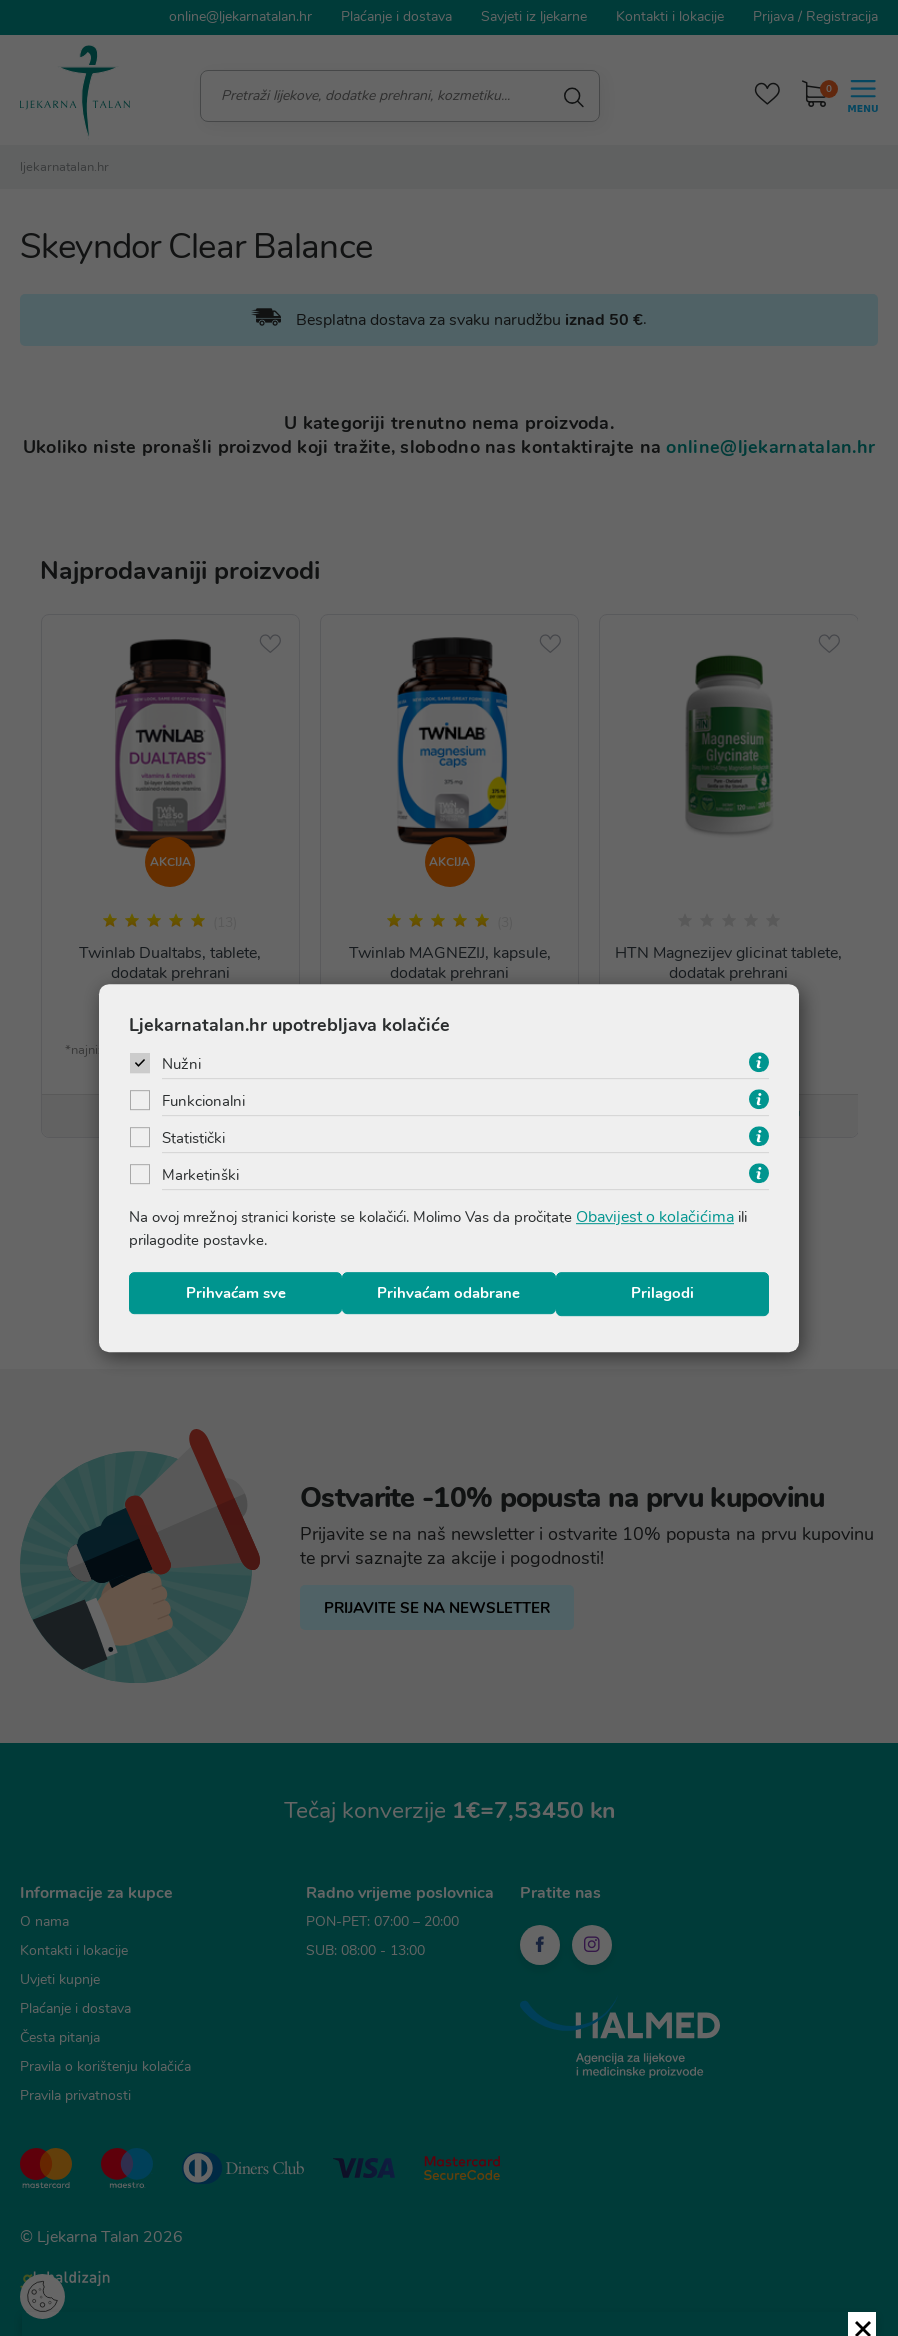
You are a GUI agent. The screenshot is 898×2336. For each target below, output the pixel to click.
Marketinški (202, 1176)
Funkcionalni (207, 1102)
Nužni (183, 1065)
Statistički (196, 1139)
